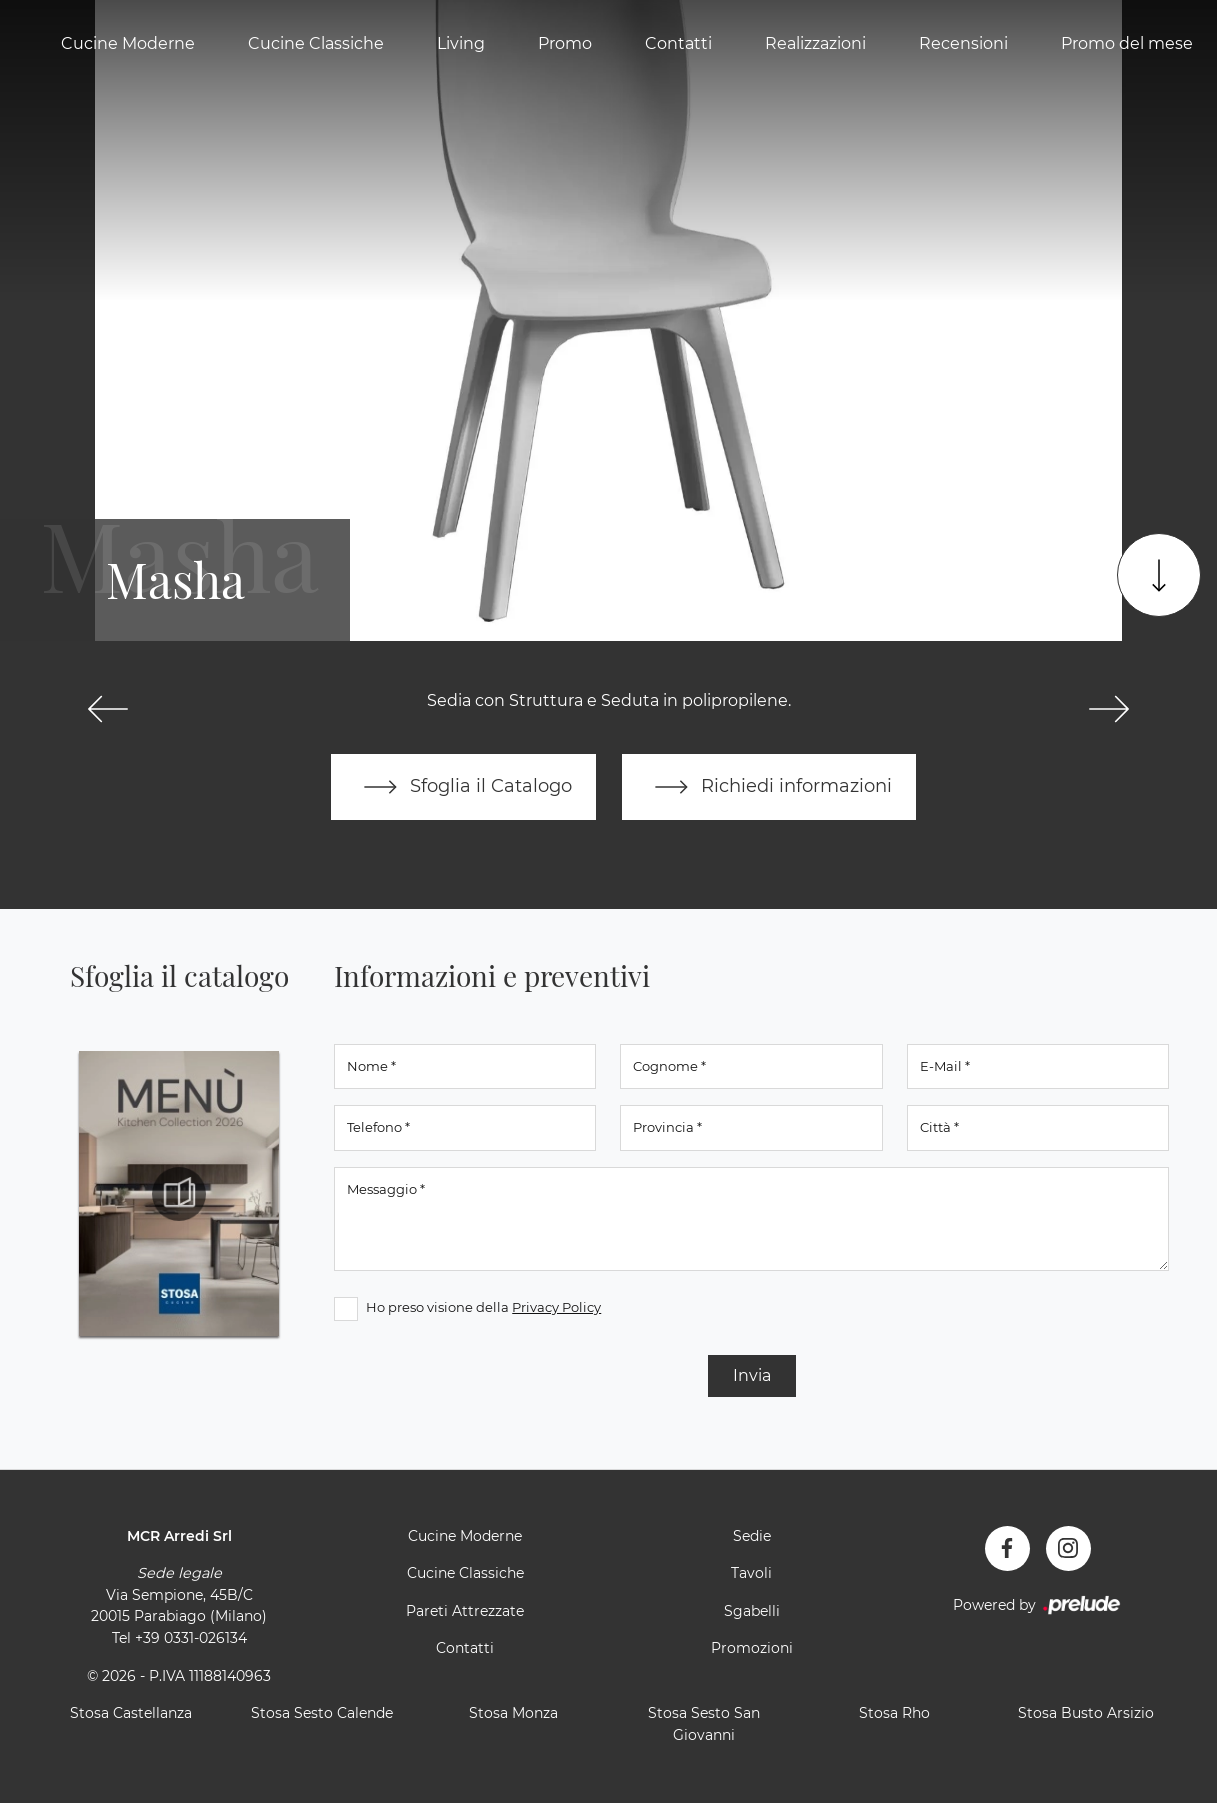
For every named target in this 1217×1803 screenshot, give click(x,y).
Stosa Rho (894, 1713)
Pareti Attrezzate (465, 1611)
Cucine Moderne (128, 43)
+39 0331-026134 (191, 1638)
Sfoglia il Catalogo (463, 787)
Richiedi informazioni (769, 787)
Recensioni (963, 43)
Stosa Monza (513, 1713)
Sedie (752, 1536)
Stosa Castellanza (131, 1713)
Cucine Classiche (316, 43)
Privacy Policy (556, 1307)
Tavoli (751, 1573)
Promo (565, 43)
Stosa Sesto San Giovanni (704, 1724)
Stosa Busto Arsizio (1086, 1713)
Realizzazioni (815, 43)
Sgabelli (752, 1611)
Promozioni (752, 1648)
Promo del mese (1127, 43)
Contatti (678, 43)
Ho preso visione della (483, 1307)
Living (461, 43)
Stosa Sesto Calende (322, 1713)
